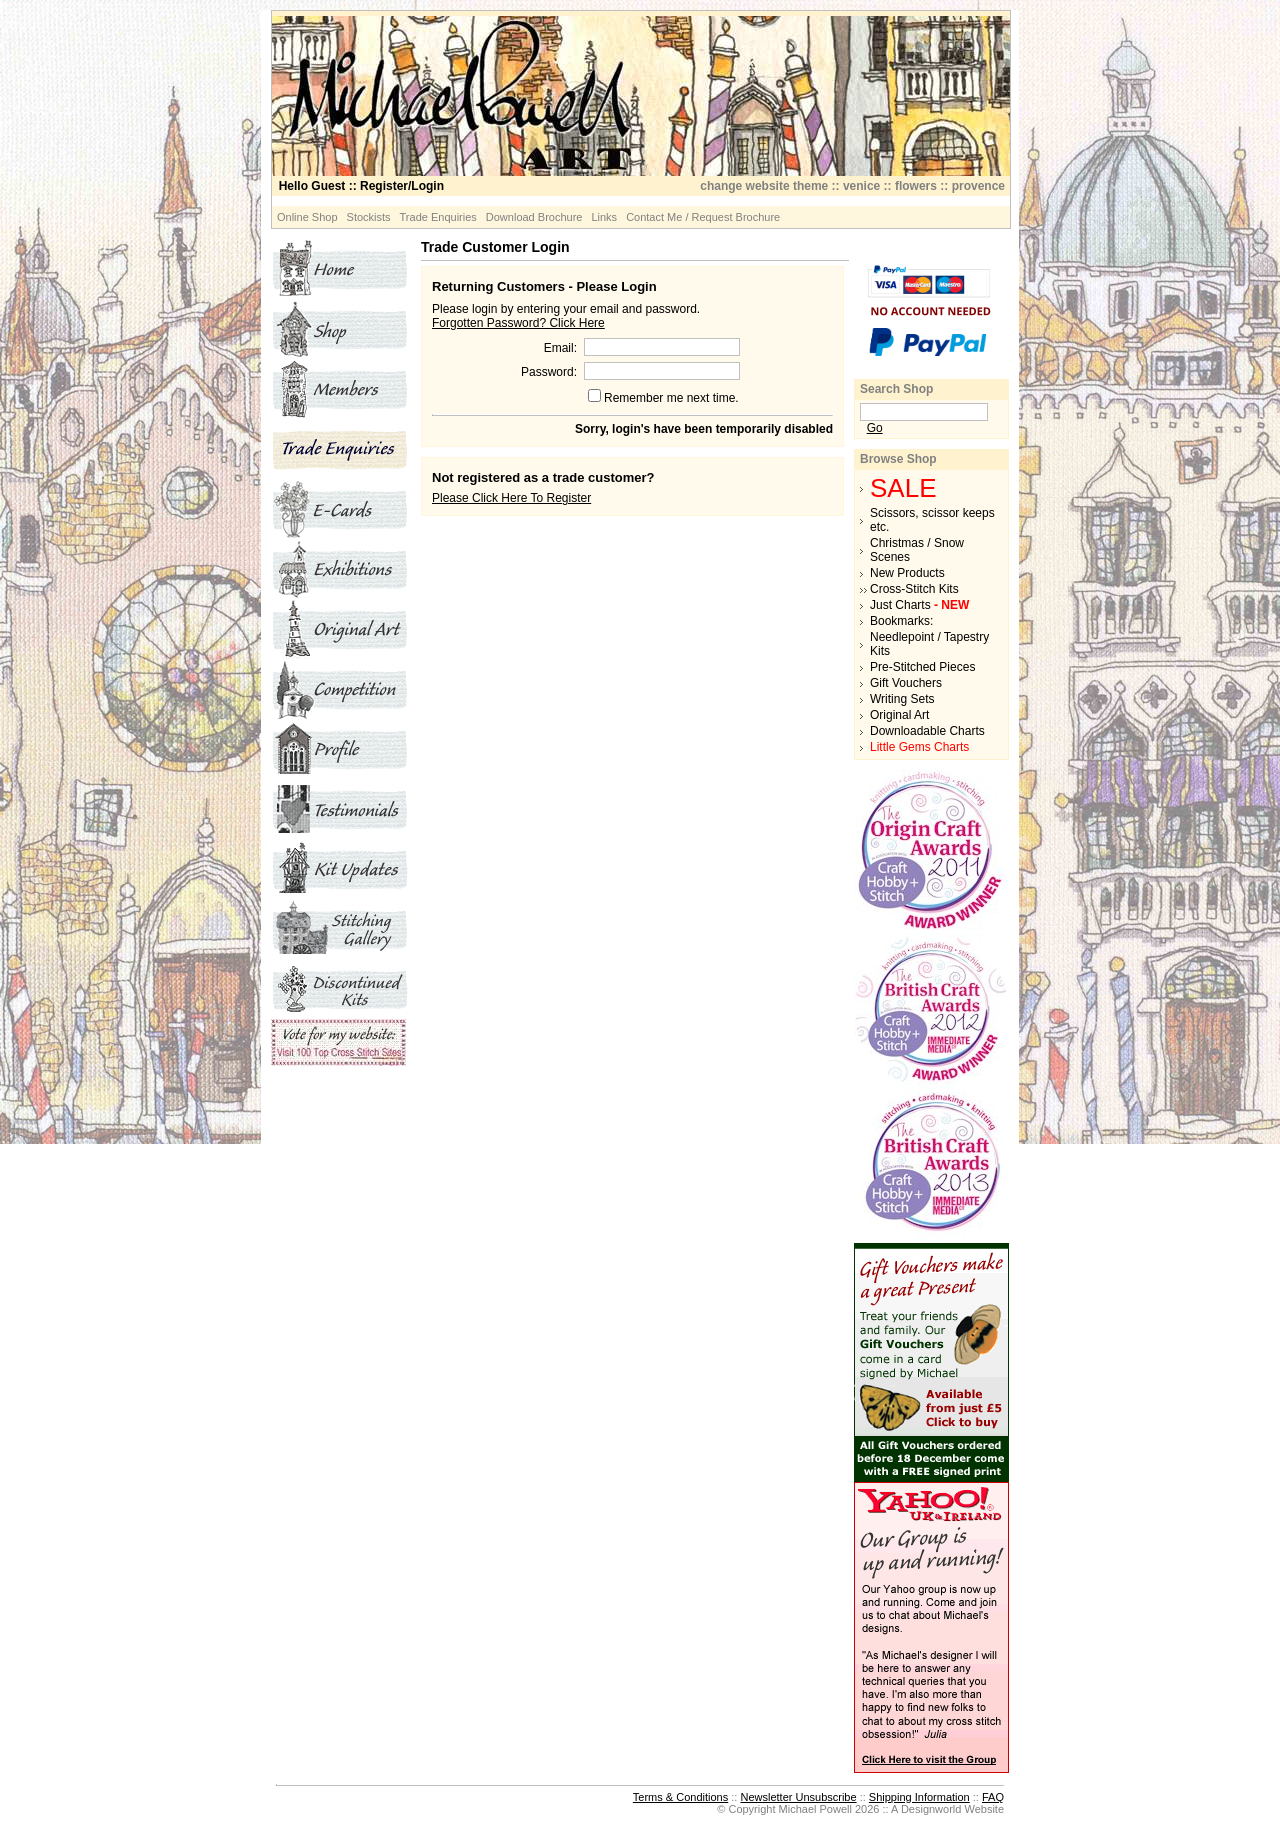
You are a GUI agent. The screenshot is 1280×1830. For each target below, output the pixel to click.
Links (604, 217)
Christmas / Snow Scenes (917, 550)
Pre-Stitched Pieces (922, 667)
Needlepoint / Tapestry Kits (929, 644)
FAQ (993, 1797)
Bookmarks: (901, 621)
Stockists (369, 217)
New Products (907, 573)
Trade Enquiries (438, 217)
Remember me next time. (671, 398)
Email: (560, 348)
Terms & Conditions (680, 1797)
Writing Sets (902, 699)
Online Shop (307, 217)
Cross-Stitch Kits (914, 589)
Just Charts (919, 605)
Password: (549, 372)
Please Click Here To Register (511, 498)
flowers (916, 186)
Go (875, 428)
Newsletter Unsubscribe (798, 1797)
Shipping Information (919, 1797)
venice (861, 186)
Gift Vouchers (906, 683)
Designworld (931, 1809)
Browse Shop (898, 459)
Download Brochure (534, 217)
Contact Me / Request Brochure (703, 217)
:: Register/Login (361, 186)
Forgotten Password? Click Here (518, 323)
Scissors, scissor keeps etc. (932, 520)
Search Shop (896, 389)
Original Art (899, 715)
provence (978, 186)
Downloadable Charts (927, 731)
